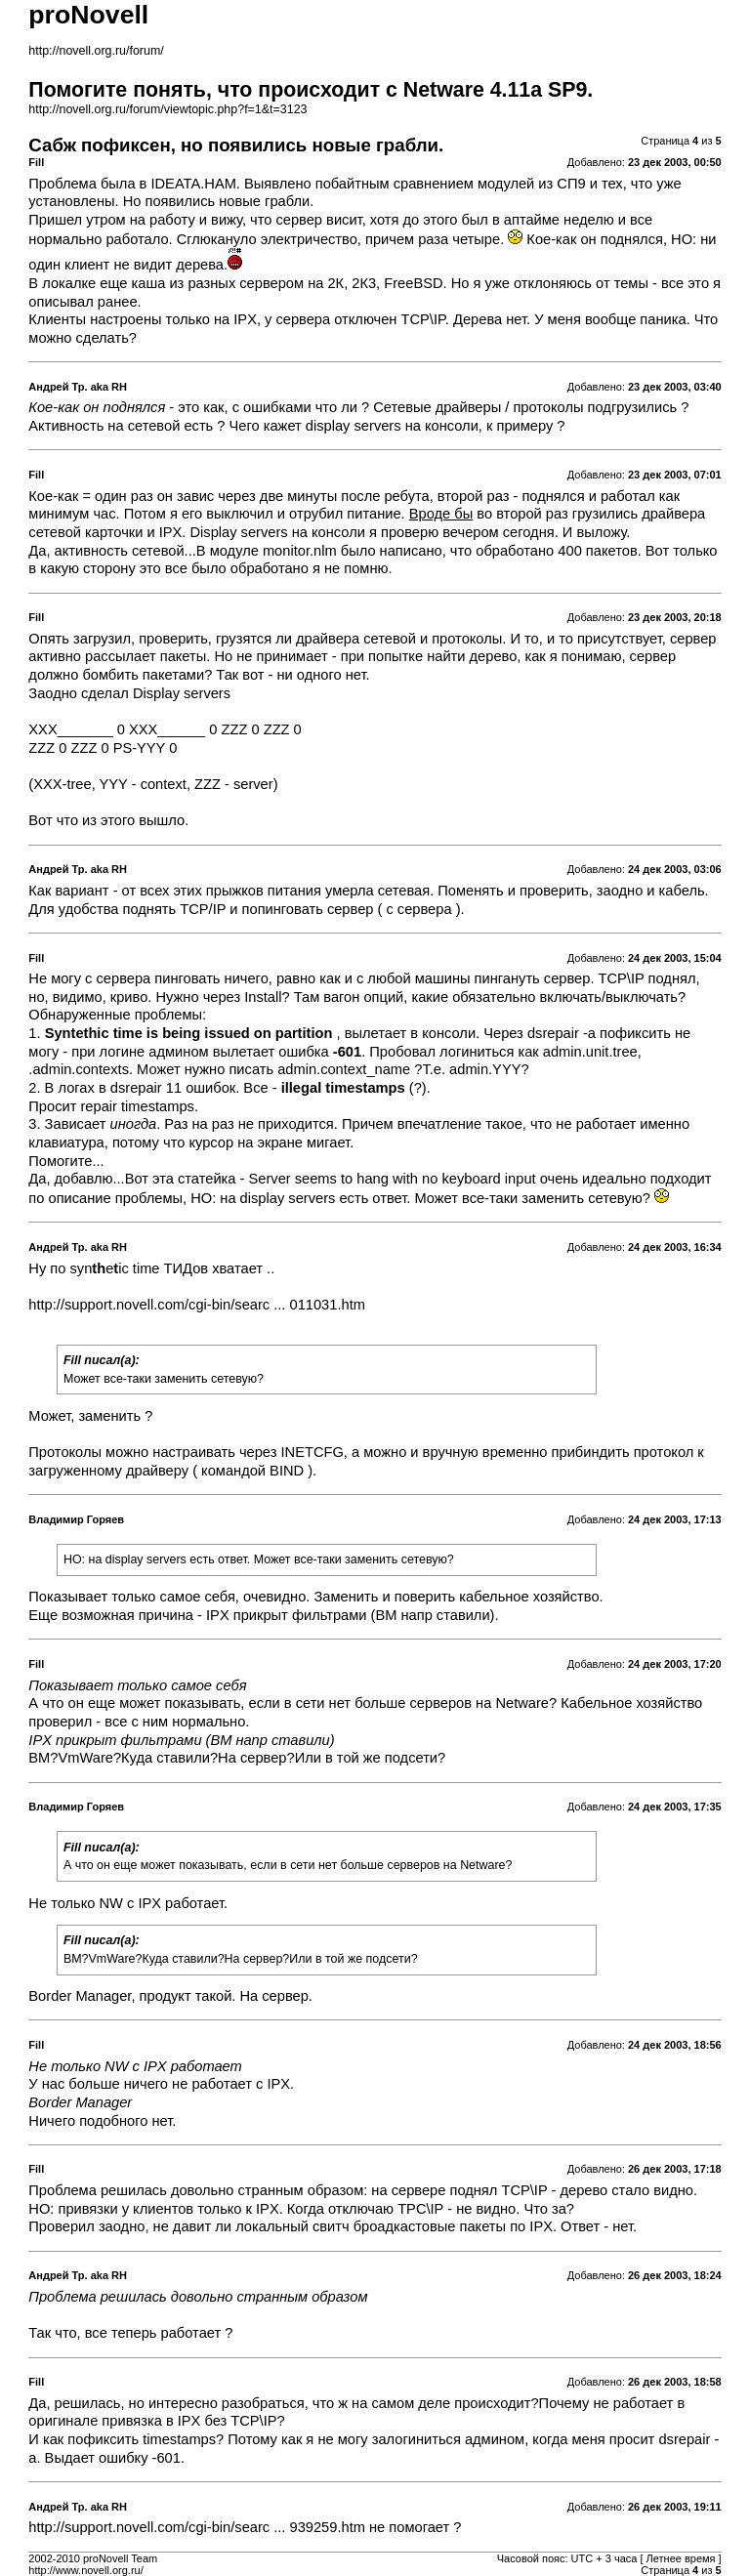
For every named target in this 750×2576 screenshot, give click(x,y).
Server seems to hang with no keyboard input (392, 1178)
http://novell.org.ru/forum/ (95, 51)
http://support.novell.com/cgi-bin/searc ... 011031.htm (196, 1304)
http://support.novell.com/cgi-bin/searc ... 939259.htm (196, 2527)
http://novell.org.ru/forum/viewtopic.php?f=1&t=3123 (167, 109)
